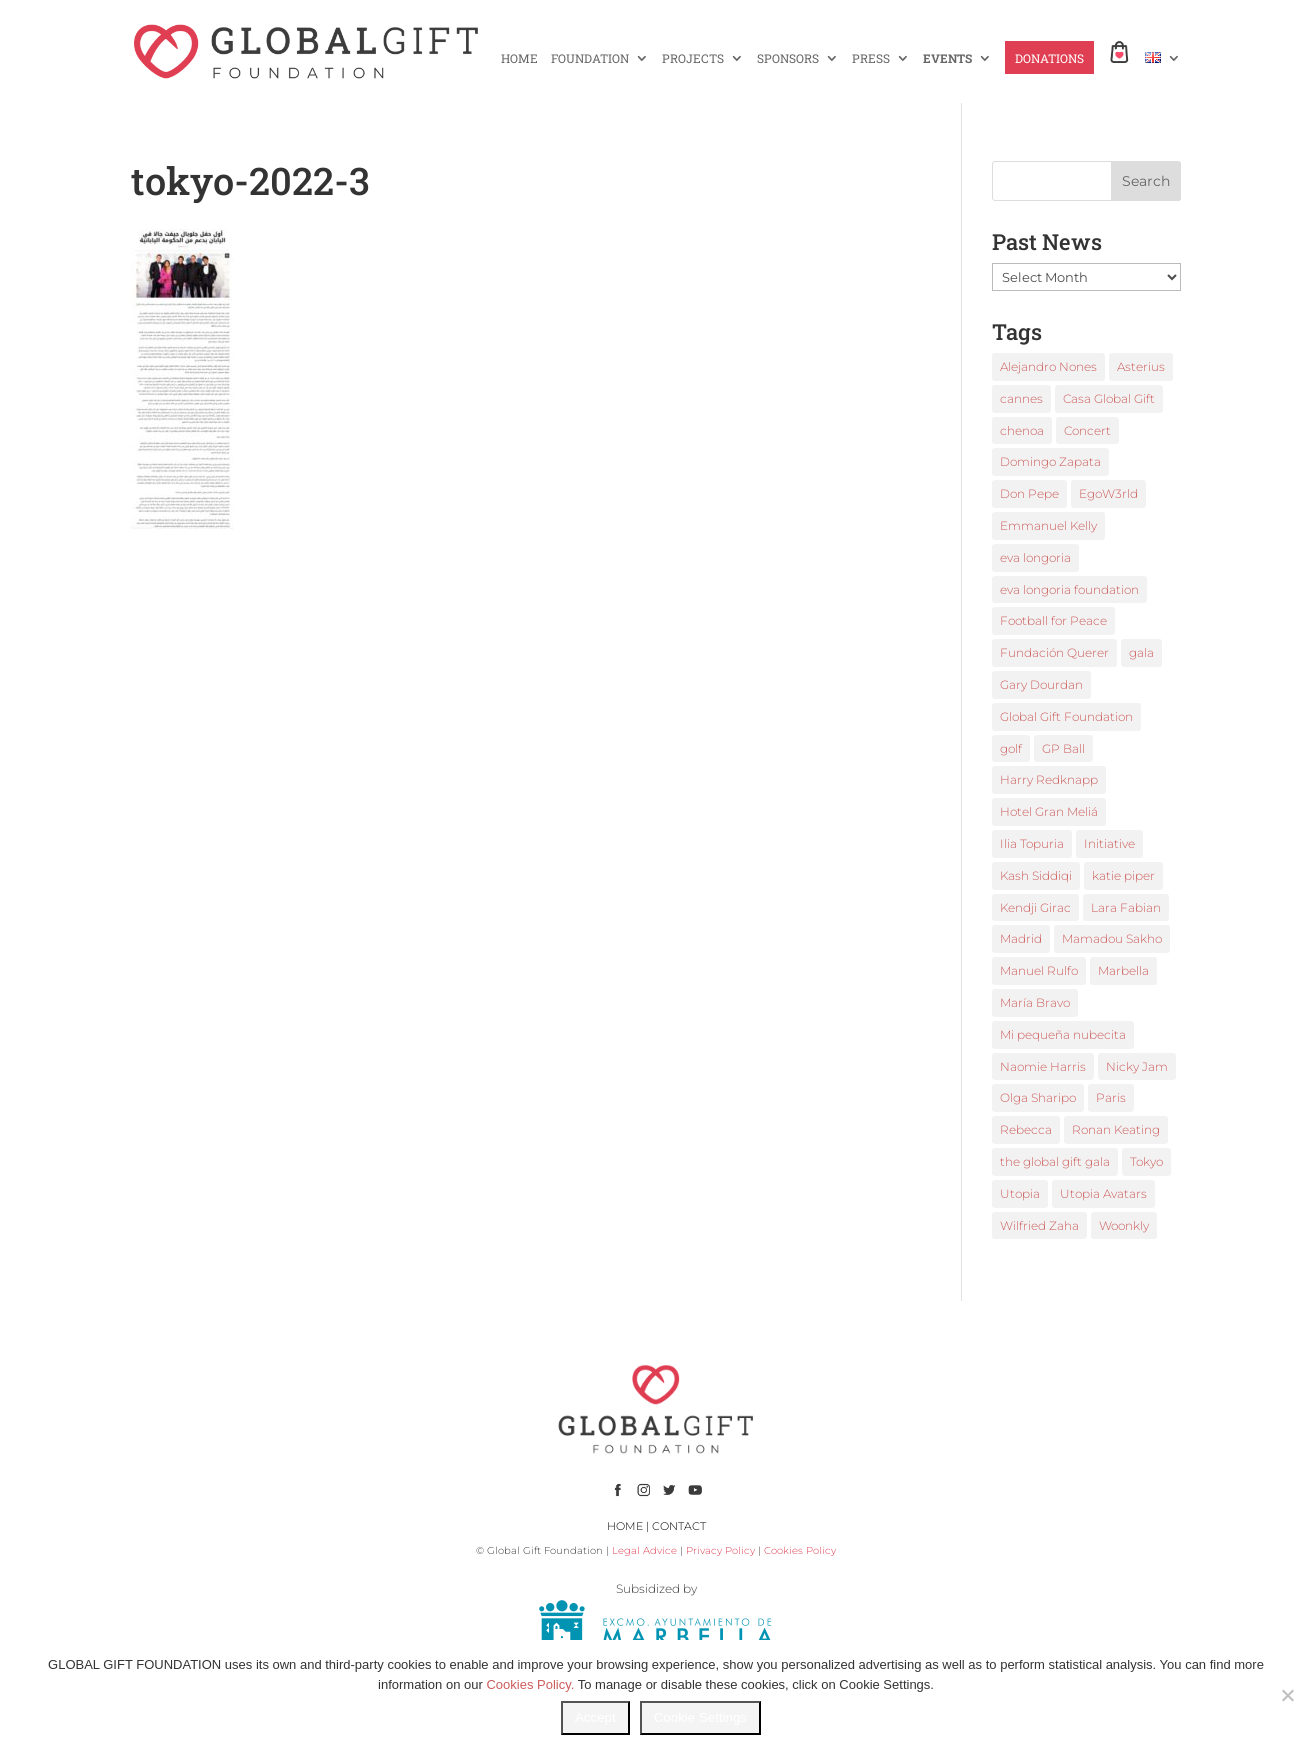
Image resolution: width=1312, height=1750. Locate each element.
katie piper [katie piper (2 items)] (1123, 875)
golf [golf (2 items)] (1011, 748)
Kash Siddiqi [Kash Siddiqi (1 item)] (1036, 875)
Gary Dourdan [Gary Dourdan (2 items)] (1041, 684)
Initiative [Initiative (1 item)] (1109, 843)
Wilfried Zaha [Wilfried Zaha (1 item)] (1039, 1225)
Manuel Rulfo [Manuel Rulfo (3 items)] (1039, 970)
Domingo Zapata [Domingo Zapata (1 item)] (1050, 461)
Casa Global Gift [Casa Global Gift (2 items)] (1109, 398)
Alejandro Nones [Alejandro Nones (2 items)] (1048, 366)
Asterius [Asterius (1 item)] (1141, 366)
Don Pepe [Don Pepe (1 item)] (1029, 493)
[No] (1287, 1695)
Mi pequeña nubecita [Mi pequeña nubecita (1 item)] (1063, 1034)
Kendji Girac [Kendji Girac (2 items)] (1035, 907)
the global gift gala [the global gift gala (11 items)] (1055, 1161)
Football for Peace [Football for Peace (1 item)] (1053, 620)
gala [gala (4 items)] (1141, 652)
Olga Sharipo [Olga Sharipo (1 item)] (1038, 1097)
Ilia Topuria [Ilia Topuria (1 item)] (1032, 843)
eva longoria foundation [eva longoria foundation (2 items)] (1069, 589)
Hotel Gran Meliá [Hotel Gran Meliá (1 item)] (1049, 811)
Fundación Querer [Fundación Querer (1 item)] (1054, 652)
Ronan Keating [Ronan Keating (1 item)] (1116, 1129)
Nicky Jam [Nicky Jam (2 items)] (1137, 1066)
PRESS (871, 58)
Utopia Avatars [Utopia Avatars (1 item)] (1103, 1193)
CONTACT (679, 1526)
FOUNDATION (590, 58)
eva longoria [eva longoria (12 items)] (1035, 557)
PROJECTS (693, 58)
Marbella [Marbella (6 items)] (1123, 970)
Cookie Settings (700, 1717)
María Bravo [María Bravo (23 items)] (1035, 1002)
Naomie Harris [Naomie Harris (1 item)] (1043, 1066)
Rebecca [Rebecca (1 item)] (1026, 1129)
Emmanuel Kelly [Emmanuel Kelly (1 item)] (1048, 525)
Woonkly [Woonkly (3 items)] (1124, 1225)
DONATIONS (1049, 58)
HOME (519, 58)
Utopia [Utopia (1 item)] (1020, 1193)
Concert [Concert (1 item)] (1087, 430)
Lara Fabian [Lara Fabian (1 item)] (1126, 907)
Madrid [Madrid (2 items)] (1021, 938)
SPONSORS (788, 58)
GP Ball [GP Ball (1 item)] (1063, 748)
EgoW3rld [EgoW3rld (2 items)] (1108, 493)
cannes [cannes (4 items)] (1021, 398)
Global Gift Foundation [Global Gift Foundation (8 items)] (1066, 716)
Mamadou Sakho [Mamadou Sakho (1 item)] (1112, 938)
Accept (595, 1717)
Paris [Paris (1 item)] (1111, 1097)
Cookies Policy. (530, 1684)
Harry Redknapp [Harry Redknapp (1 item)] (1049, 779)
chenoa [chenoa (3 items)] (1022, 430)
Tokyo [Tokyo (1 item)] (1146, 1161)
